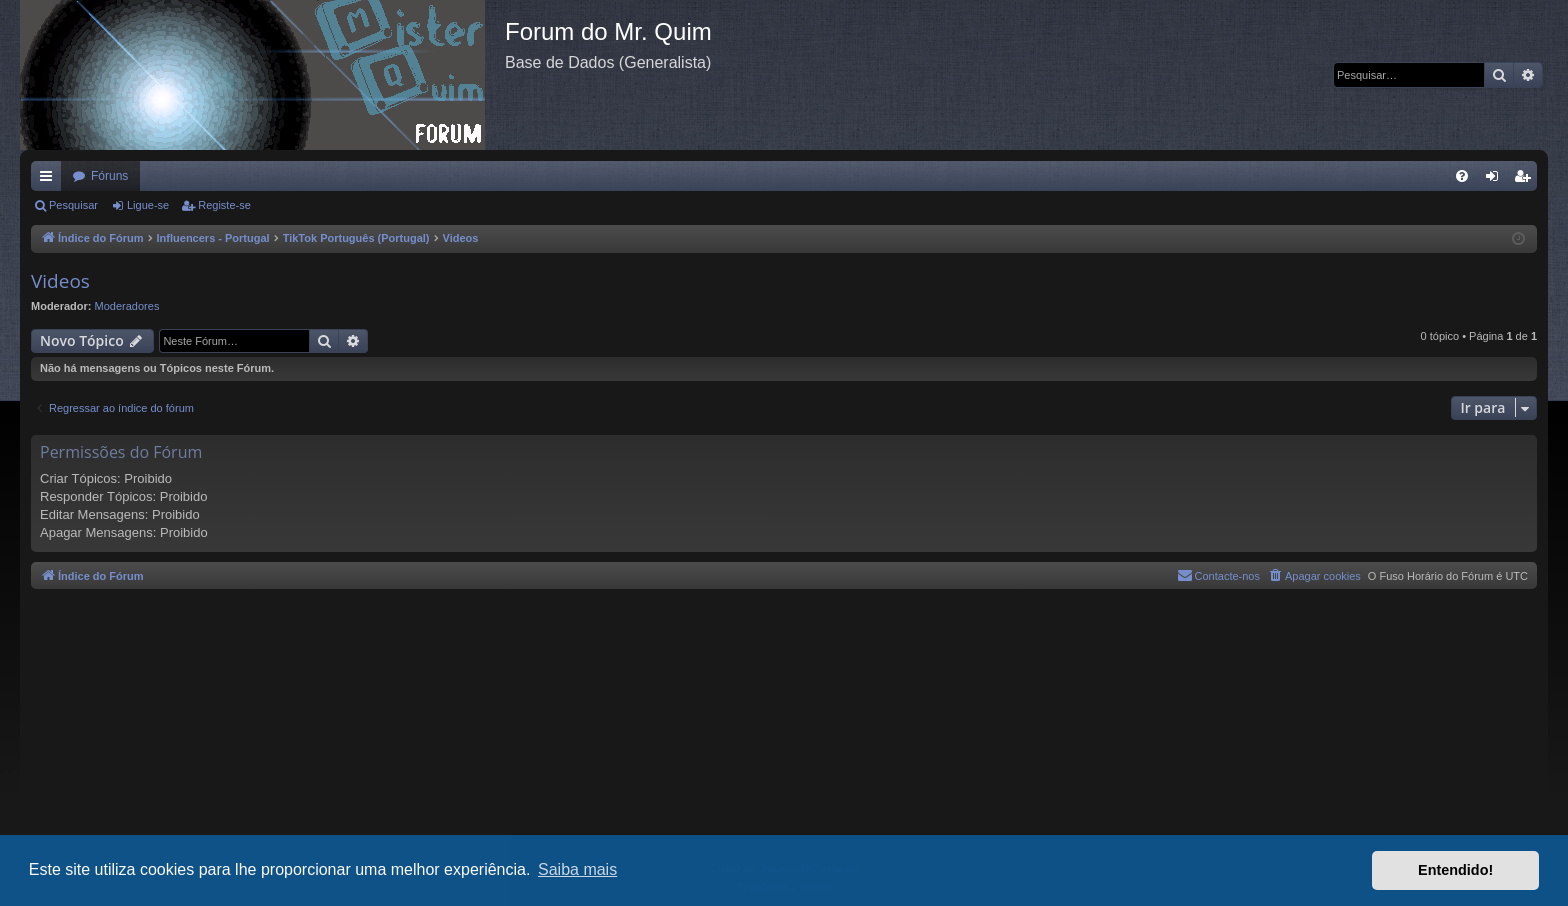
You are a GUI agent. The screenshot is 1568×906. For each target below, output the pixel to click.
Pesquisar (73, 205)
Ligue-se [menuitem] (1496, 180)
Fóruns (109, 176)
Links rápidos (50, 180)
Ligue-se (148, 205)
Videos (60, 281)
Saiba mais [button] (577, 869)
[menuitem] (1462, 176)
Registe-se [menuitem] (1526, 180)
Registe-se (224, 205)
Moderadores (127, 306)
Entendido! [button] (1455, 870)
